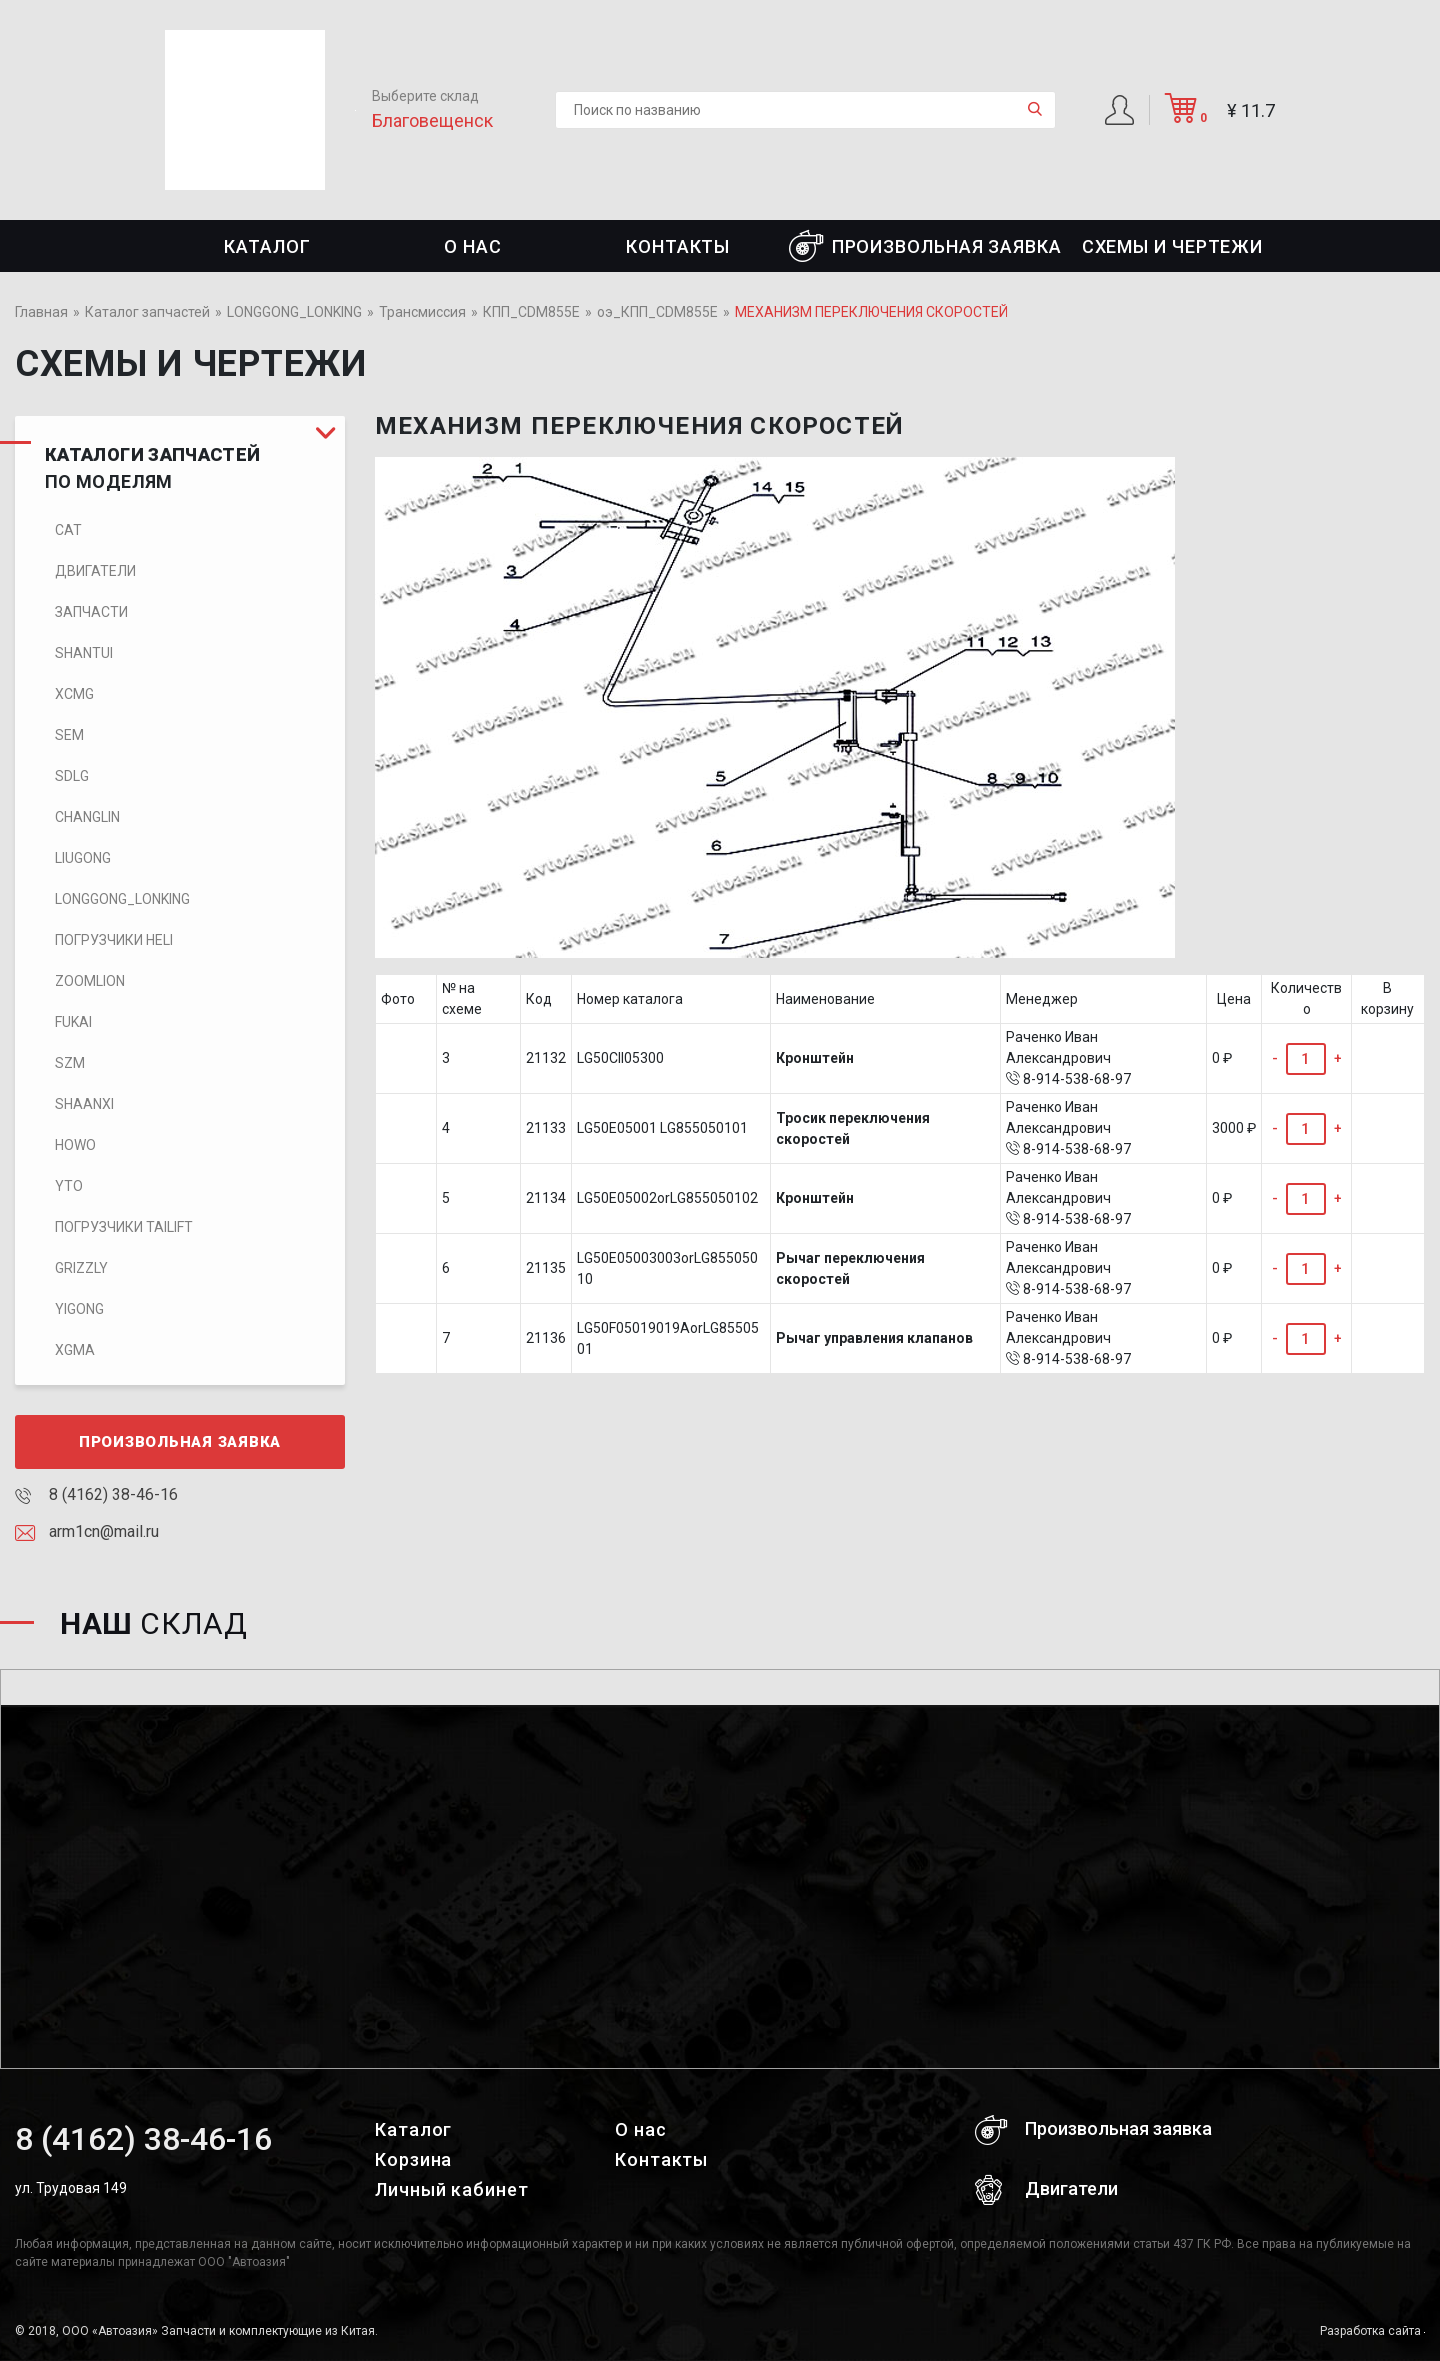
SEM (69, 735)
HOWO (75, 1145)
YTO (69, 1186)
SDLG (72, 776)
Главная (41, 312)
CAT (68, 530)
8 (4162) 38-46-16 (96, 1494)
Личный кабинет (452, 2189)
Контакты (678, 246)
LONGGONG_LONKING (294, 312)
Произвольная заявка (925, 246)
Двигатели (95, 571)
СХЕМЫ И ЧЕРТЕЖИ (1173, 246)
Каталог (267, 246)
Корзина (413, 2159)
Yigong (79, 1309)
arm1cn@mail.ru (87, 1531)
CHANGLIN (87, 817)
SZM (70, 1063)
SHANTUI (84, 653)
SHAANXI (84, 1104)
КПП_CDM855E (531, 312)
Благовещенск (432, 120)
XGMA (75, 1350)
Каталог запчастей (147, 312)
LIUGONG (83, 858)
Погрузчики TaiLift (124, 1227)
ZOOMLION (90, 981)
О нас (473, 246)
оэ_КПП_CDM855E (657, 312)
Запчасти (91, 612)
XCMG (74, 694)
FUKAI (73, 1022)
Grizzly (81, 1268)
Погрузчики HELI (114, 940)
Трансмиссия (422, 312)
